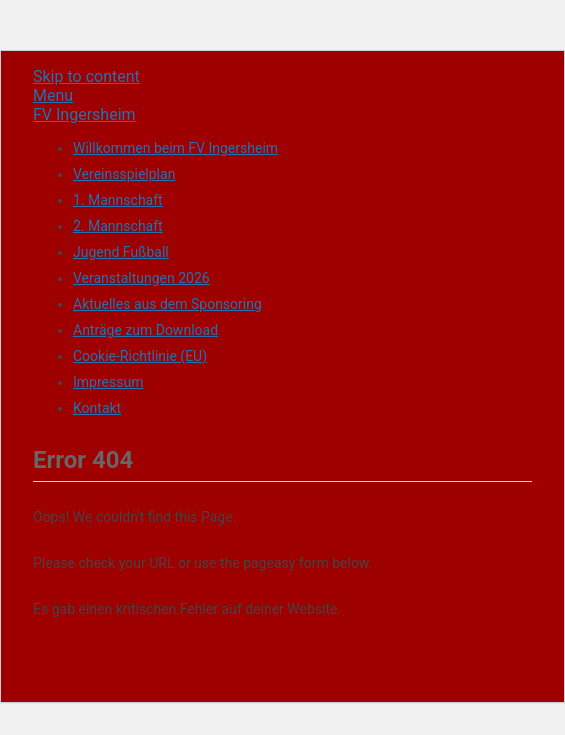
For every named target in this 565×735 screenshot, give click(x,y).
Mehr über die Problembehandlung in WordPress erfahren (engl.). (234, 655)
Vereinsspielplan (124, 174)
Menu (53, 95)
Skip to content (86, 76)
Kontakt (97, 408)
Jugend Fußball (121, 252)
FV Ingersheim (84, 114)
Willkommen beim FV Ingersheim (175, 148)
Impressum (108, 382)
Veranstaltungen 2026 (141, 278)
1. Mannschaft (118, 200)
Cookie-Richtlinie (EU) (140, 356)
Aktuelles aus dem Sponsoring (167, 304)
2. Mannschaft (118, 226)
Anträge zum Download (145, 330)
